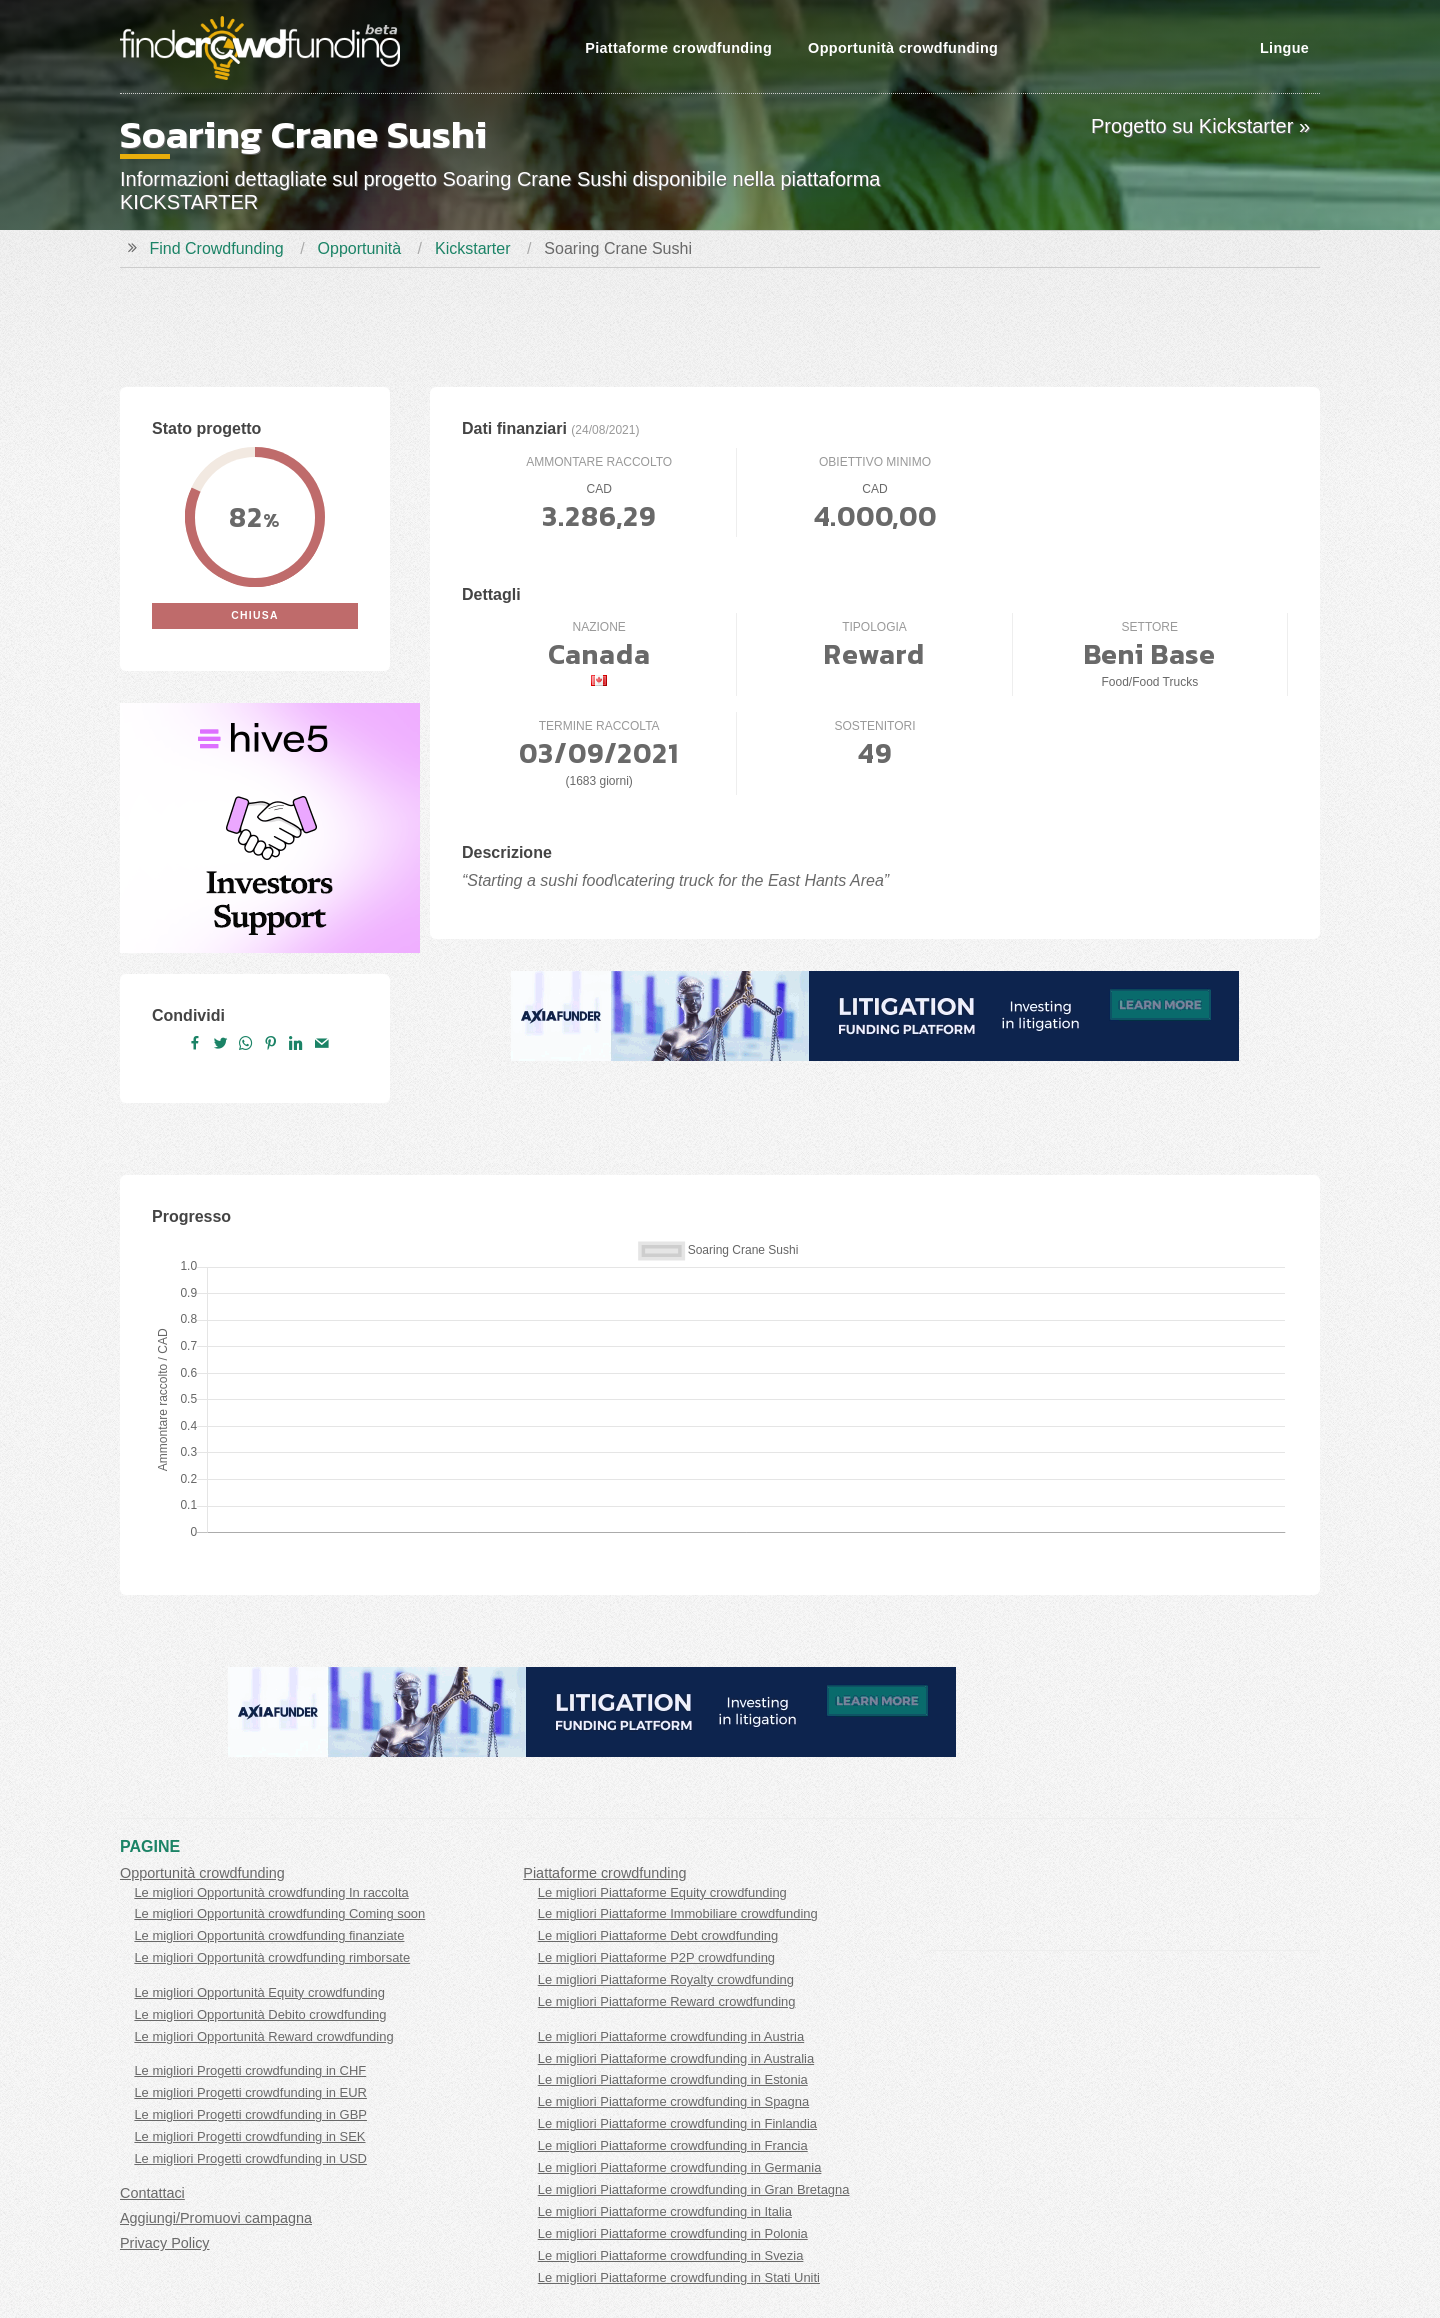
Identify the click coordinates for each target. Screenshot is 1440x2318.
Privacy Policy (165, 2243)
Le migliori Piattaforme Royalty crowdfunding (666, 1979)
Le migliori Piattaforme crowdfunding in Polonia (673, 2233)
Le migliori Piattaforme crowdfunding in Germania (680, 2167)
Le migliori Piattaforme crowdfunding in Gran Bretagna (694, 2189)
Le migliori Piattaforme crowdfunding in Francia (673, 2145)
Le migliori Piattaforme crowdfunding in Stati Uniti (679, 2277)
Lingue (1284, 48)
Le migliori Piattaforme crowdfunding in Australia (676, 2058)
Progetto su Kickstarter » (1200, 126)
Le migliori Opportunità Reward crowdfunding (263, 2036)
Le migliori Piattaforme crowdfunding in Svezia (671, 2255)
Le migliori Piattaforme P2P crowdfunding (656, 1957)
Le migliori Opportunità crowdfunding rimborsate (272, 1957)
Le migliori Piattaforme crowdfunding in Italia (665, 2211)
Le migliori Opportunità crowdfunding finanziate (269, 1935)
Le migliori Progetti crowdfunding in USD (250, 2158)
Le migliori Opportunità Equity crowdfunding (259, 1992)
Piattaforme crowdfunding (678, 48)
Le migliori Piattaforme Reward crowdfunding (667, 2001)
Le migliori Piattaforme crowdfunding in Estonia (673, 2079)
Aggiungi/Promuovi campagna (216, 2218)
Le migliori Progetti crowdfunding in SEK (249, 2136)
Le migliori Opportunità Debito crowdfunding (260, 2014)
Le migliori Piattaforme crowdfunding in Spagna (673, 2101)
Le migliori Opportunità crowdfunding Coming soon (279, 1913)
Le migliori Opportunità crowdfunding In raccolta (271, 1892)
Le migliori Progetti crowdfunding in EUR (250, 2092)
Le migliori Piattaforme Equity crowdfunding (662, 1892)
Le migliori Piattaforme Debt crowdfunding (658, 1935)
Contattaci (152, 2193)
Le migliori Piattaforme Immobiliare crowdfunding (678, 1913)
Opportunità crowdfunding (903, 48)
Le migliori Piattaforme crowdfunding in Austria (671, 2036)
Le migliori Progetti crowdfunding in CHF (250, 2070)
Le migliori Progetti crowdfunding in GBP (250, 2114)
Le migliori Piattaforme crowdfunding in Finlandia (677, 2123)
